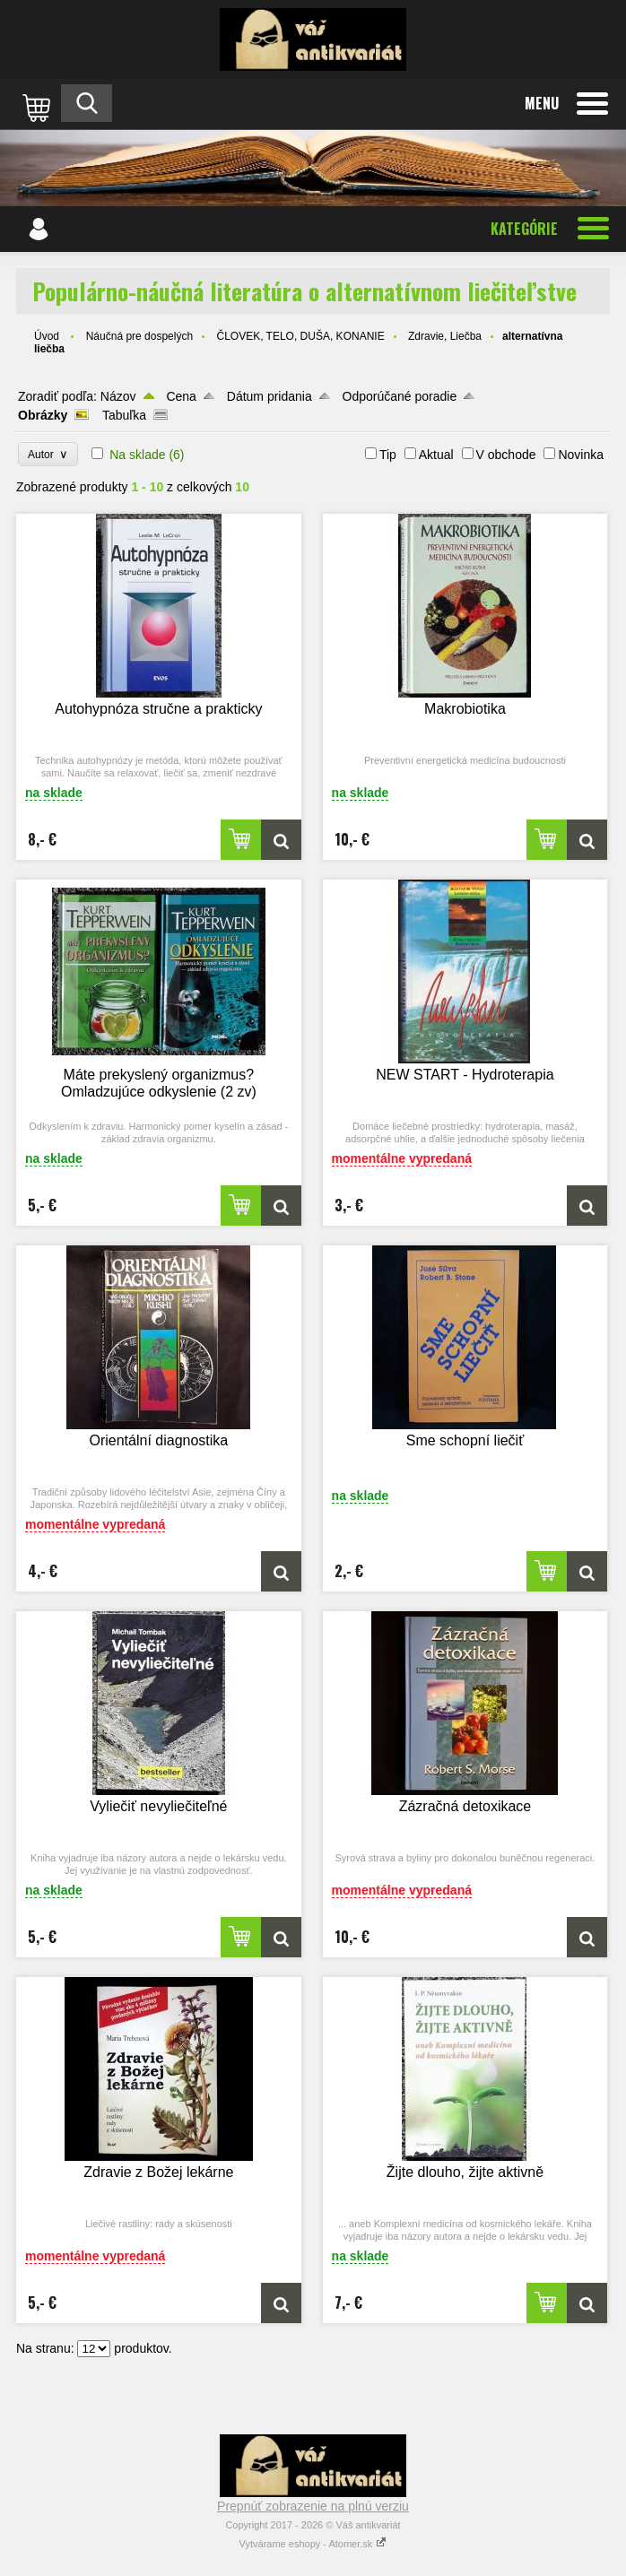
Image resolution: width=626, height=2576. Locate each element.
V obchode (506, 454)
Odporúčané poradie (400, 396)
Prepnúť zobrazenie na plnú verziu (313, 2506)
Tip (387, 454)
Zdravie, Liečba (445, 336)
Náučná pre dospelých (139, 336)
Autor (48, 454)
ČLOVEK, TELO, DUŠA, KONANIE (300, 336)
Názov (118, 396)
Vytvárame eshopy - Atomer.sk (313, 2543)
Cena (181, 396)
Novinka (581, 454)
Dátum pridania (269, 396)
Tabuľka (124, 415)
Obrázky (42, 415)
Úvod (46, 336)
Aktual (436, 454)
